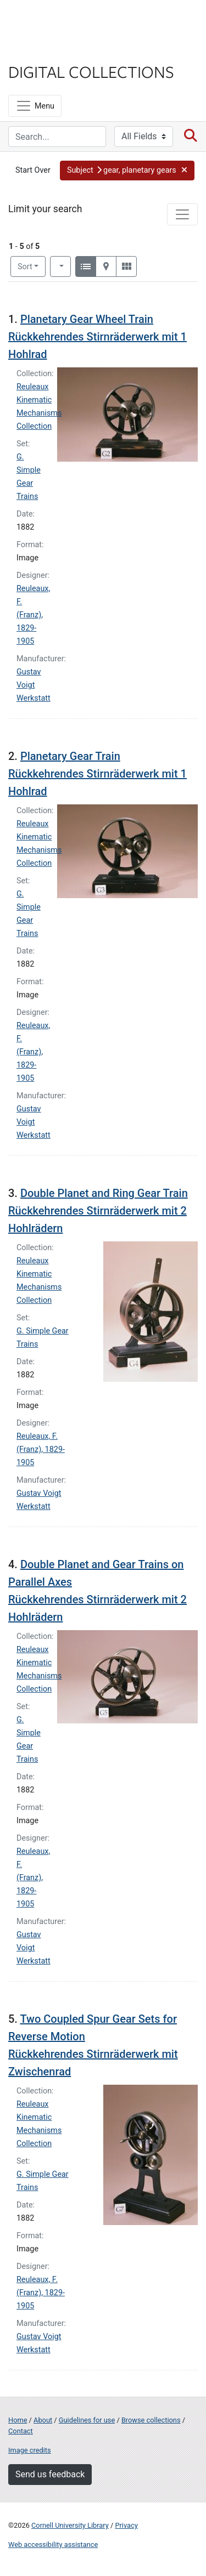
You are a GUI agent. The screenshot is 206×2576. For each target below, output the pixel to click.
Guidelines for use (87, 2420)
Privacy (126, 2525)
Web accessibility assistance (53, 2544)
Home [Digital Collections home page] (17, 2420)
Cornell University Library (70, 2525)
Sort (25, 266)
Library (41, 50)
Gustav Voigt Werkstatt (33, 685)
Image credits (29, 2450)
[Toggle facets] (182, 214)
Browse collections (151, 2420)
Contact (20, 2431)
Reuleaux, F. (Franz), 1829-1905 (33, 615)
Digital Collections (91, 71)
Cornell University (63, 21)
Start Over (33, 170)
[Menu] (35, 106)
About (43, 2420)
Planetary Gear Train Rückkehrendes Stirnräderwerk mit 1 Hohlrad (97, 774)
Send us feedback (50, 2474)
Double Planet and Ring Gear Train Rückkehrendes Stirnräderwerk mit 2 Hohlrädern (98, 1211)
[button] (127, 170)
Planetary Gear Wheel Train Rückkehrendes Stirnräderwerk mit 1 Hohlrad (97, 337)
